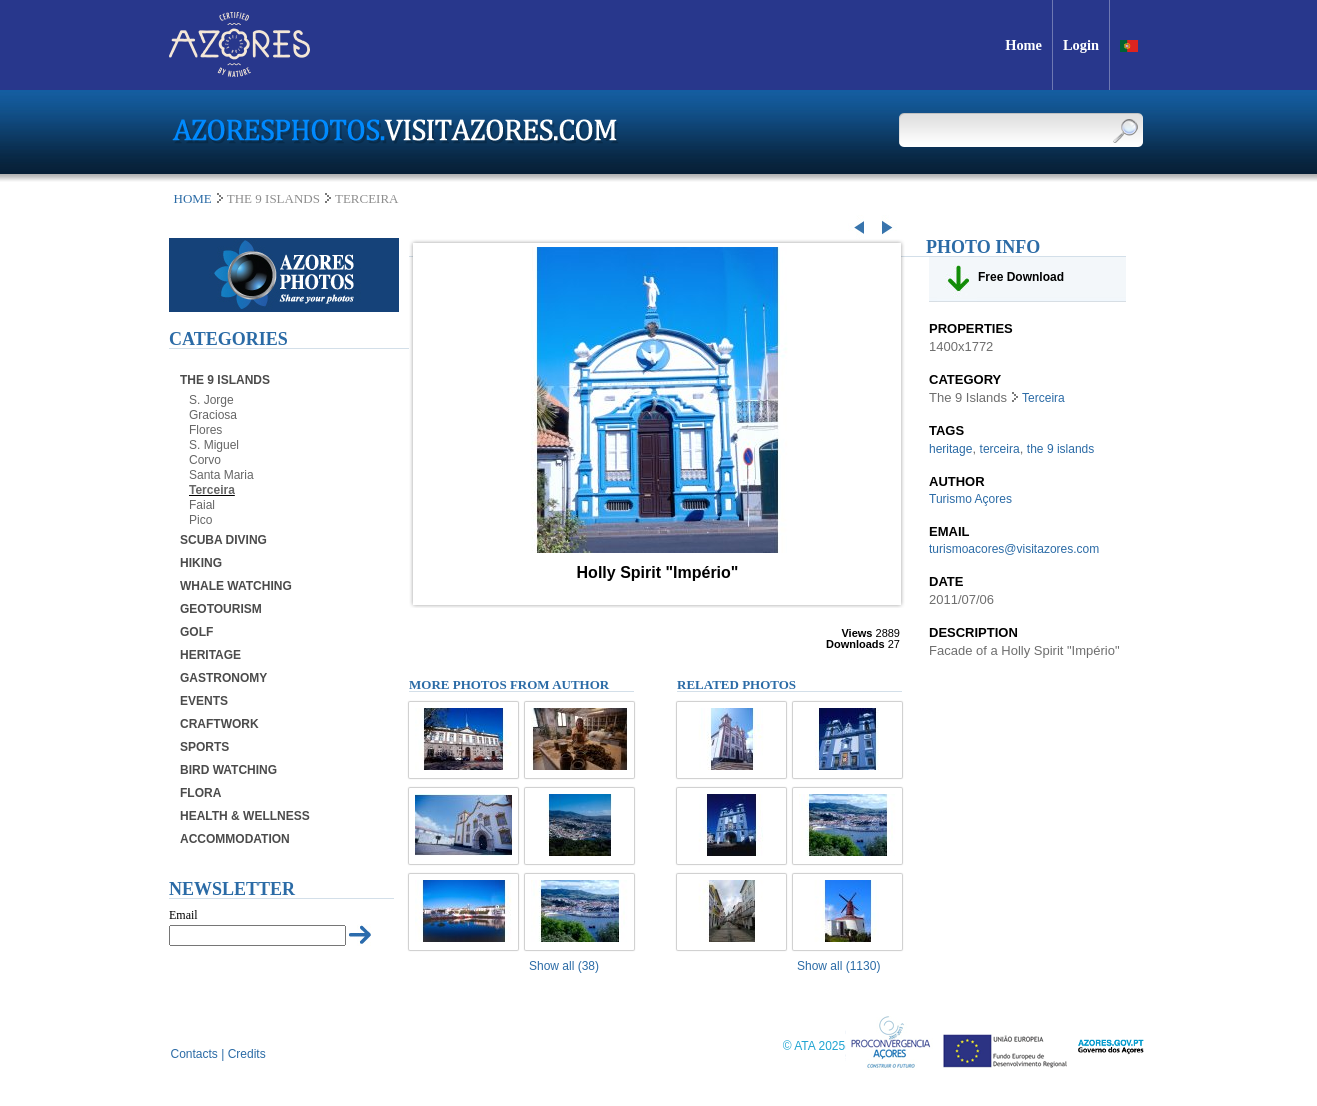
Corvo (205, 460)
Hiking (201, 563)
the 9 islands (1060, 449)
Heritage (210, 655)
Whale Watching (236, 586)
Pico (200, 520)
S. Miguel (214, 445)
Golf (196, 632)
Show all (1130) (838, 966)
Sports (204, 747)
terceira (1000, 449)
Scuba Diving (223, 540)
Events (204, 701)
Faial (202, 505)
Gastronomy (223, 678)
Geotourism (221, 609)
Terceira (212, 490)
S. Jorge (211, 400)
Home (193, 198)
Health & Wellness (245, 816)
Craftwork (219, 724)
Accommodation (235, 839)
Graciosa (213, 415)
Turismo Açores (970, 499)
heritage (950, 449)
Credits (247, 1054)
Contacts (194, 1054)
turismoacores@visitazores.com (1014, 549)
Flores (205, 430)
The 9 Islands (225, 380)
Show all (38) (564, 966)
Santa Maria (221, 475)
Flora (200, 793)
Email (183, 915)
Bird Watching (228, 770)
